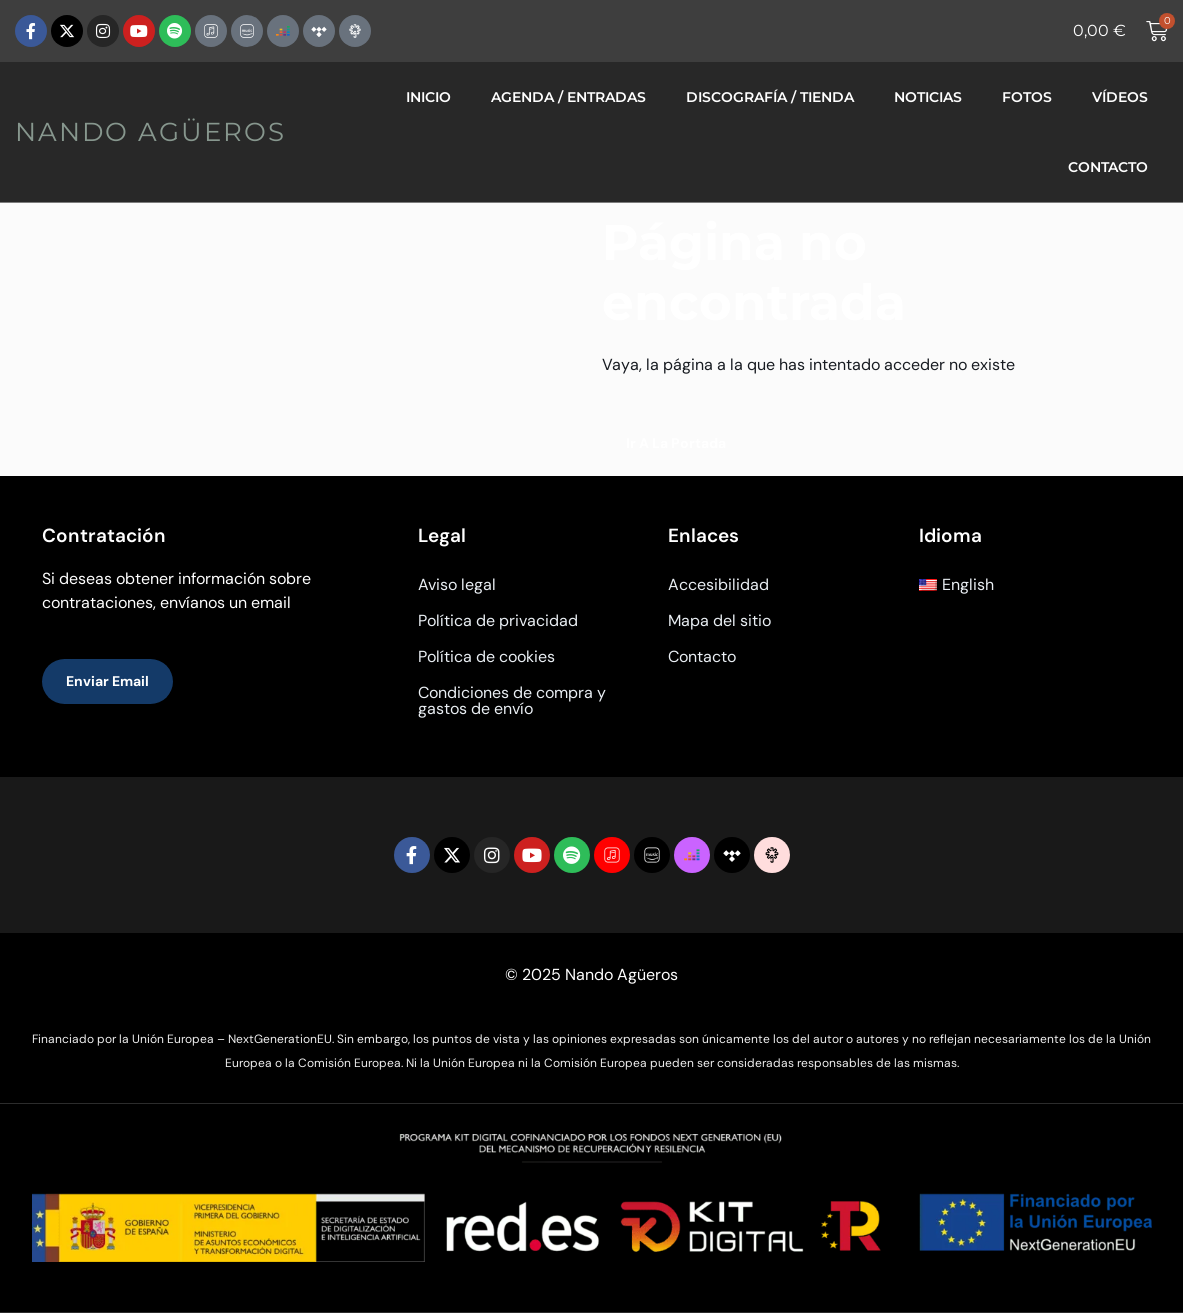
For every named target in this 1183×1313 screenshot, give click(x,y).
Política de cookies (486, 656)
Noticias (928, 97)
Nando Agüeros (150, 132)
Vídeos (1120, 97)
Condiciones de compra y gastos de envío (512, 700)
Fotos (1027, 97)
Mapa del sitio (719, 620)
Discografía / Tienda (770, 97)
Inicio (428, 97)
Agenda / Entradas (568, 97)
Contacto (1108, 167)
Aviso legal (457, 584)
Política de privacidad (498, 620)
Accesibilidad (718, 584)
